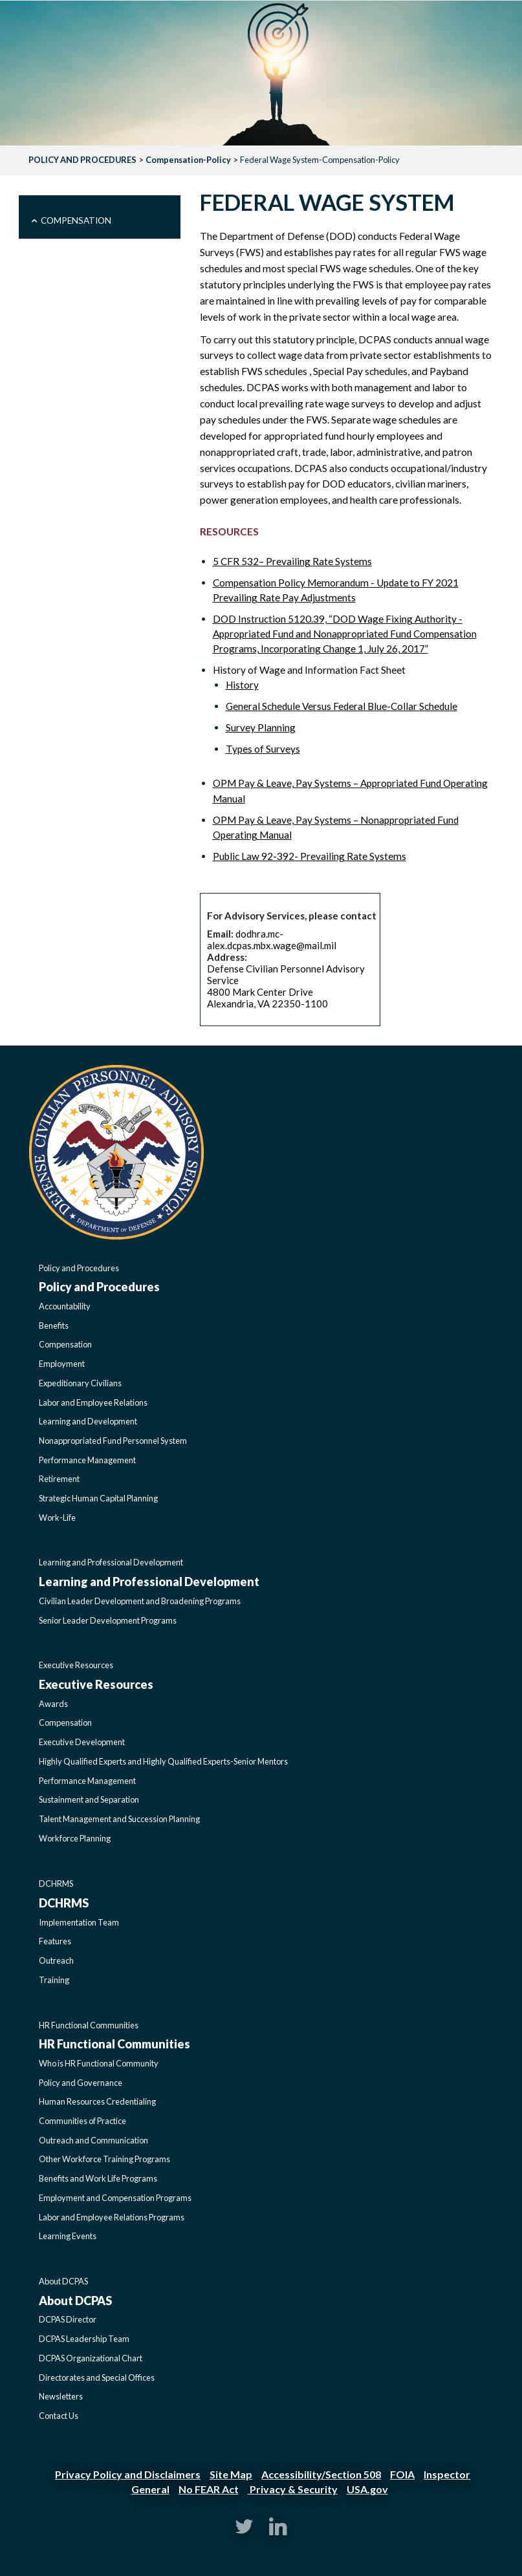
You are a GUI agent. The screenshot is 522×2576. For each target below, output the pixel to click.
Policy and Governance (80, 2082)
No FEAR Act (209, 2489)
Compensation (76, 220)
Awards (53, 1704)
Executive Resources (76, 1665)
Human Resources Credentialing (97, 2101)
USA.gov (367, 2489)
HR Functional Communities (88, 2025)
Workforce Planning (75, 1838)
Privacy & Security (293, 2489)
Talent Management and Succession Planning (119, 1819)
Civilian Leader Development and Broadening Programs (140, 1601)
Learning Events (67, 2236)
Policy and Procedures (79, 1268)
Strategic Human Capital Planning (98, 1498)
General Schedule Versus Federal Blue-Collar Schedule (341, 706)
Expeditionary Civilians (80, 1383)
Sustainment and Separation (89, 1799)
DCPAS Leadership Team (84, 2339)
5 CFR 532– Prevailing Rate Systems (292, 561)
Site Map (231, 2474)
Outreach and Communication (93, 2140)
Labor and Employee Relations (93, 1402)
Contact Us (58, 2415)
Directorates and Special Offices (97, 2377)
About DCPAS (63, 2281)
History (242, 685)
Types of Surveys (263, 749)
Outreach (56, 1960)
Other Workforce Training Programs (104, 2159)
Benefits (54, 1325)
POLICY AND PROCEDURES (82, 160)
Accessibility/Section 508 (321, 2474)
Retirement (59, 1479)
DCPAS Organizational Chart (90, 2358)
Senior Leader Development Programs (108, 1620)
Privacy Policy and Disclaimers (128, 2474)
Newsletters (61, 2396)
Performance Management (87, 1460)
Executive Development (82, 1742)
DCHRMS (56, 1883)
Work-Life (57, 1517)
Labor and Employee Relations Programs (111, 2217)
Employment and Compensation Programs (115, 2198)
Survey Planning (261, 727)
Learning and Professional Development (111, 1562)
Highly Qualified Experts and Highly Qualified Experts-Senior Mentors (163, 1761)
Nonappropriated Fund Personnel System (113, 1440)
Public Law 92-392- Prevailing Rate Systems (309, 856)
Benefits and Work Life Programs (98, 2178)
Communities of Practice (82, 2121)
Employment (62, 1363)
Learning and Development (88, 1421)
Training (54, 1980)
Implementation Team (79, 1922)
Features (55, 1941)
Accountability (65, 1306)
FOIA (402, 2474)
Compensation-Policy (188, 160)
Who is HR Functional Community (98, 2063)
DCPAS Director (67, 2319)
